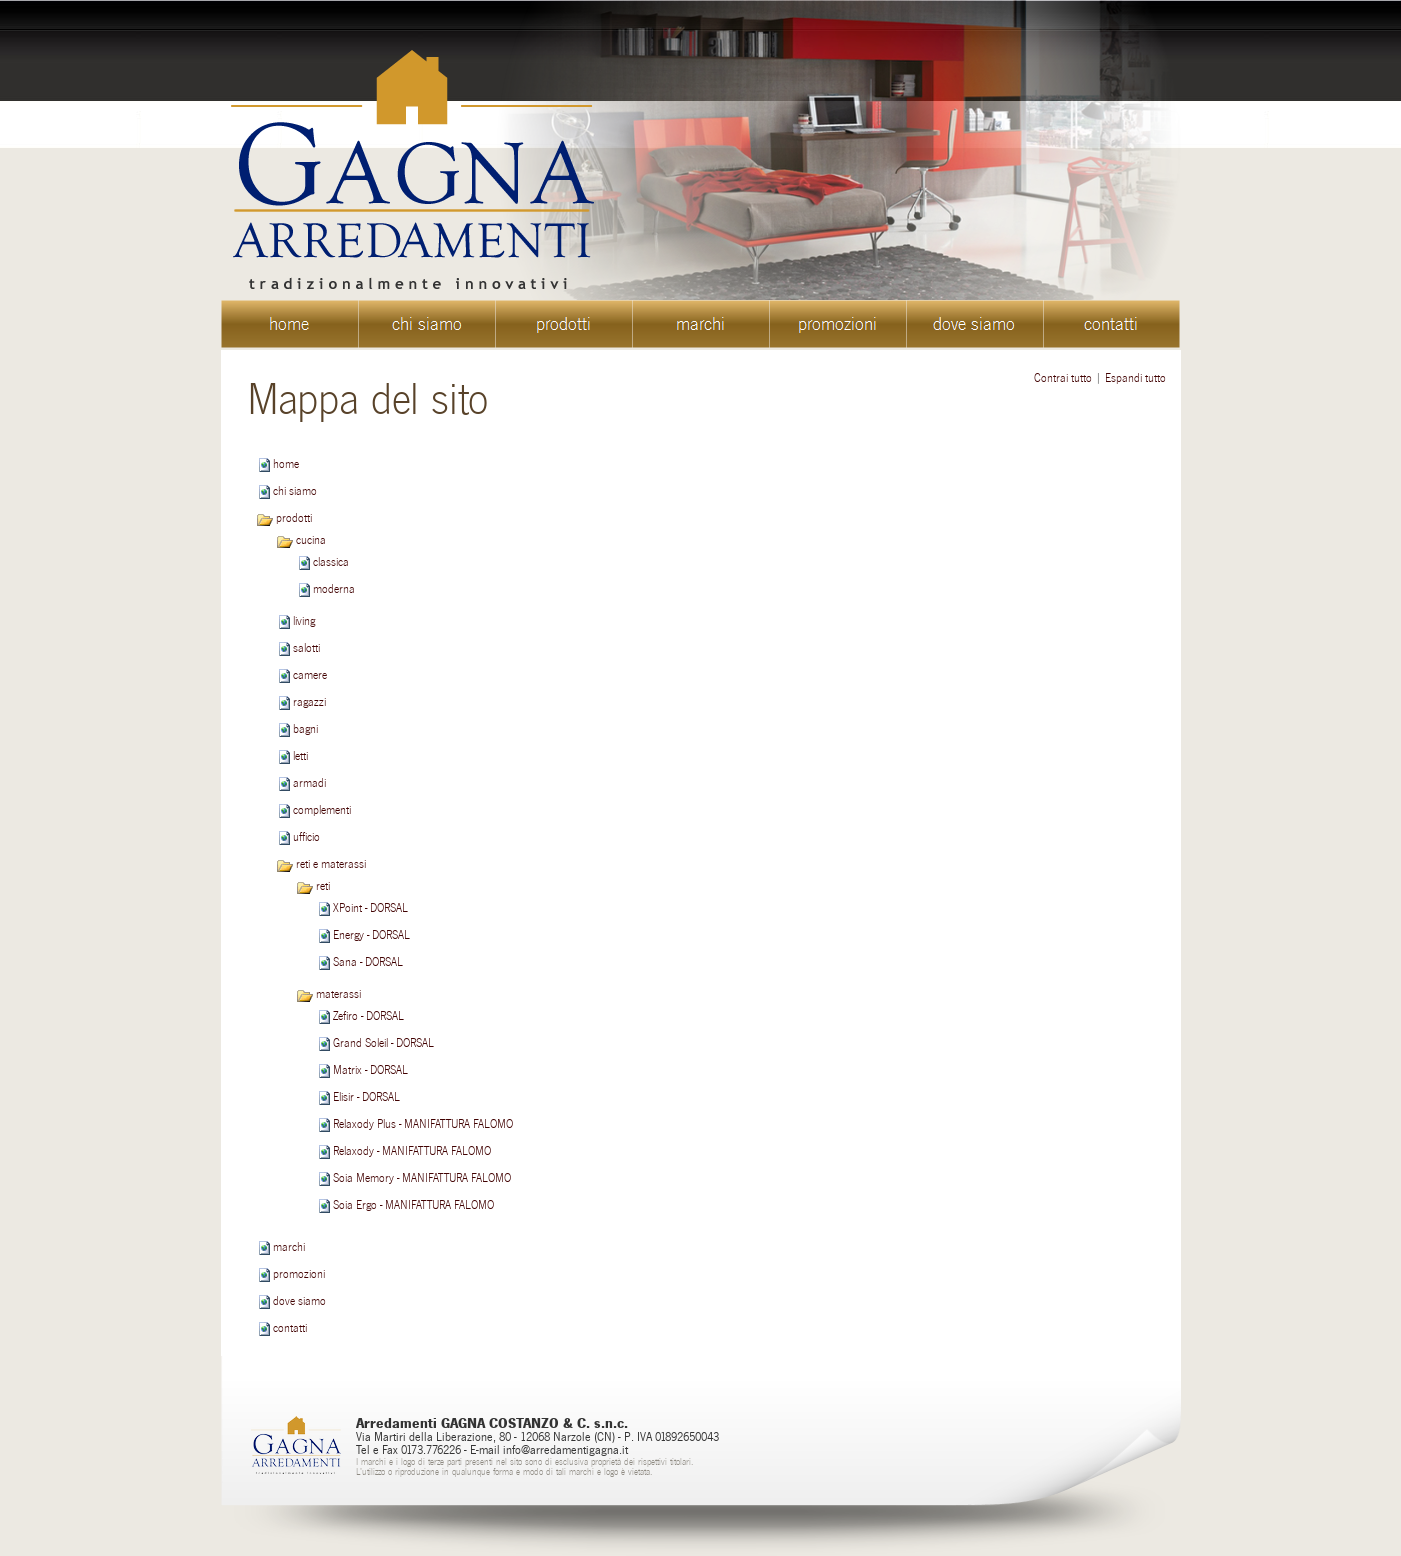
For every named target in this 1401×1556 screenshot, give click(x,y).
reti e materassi (321, 864)
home (286, 464)
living (304, 621)
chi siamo (295, 491)
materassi (328, 994)
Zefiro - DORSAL (368, 1016)
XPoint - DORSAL (370, 908)
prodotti (284, 518)
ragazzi (309, 702)
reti (313, 886)
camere (310, 675)
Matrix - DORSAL (370, 1070)
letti (300, 756)
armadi (309, 783)
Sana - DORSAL (368, 962)
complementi (322, 810)
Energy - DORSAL (371, 935)
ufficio (306, 837)
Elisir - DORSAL (366, 1097)
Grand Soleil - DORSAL (383, 1043)
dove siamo (299, 1301)
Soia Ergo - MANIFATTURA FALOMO (413, 1205)
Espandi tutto (1135, 378)
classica (331, 562)
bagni (305, 729)
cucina (301, 540)
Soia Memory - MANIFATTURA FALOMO (422, 1178)
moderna (334, 589)
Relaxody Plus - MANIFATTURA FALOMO (423, 1124)
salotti (306, 648)
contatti (290, 1328)
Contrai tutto (1063, 378)
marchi (289, 1247)
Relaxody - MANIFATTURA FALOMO (412, 1151)
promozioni (299, 1274)
